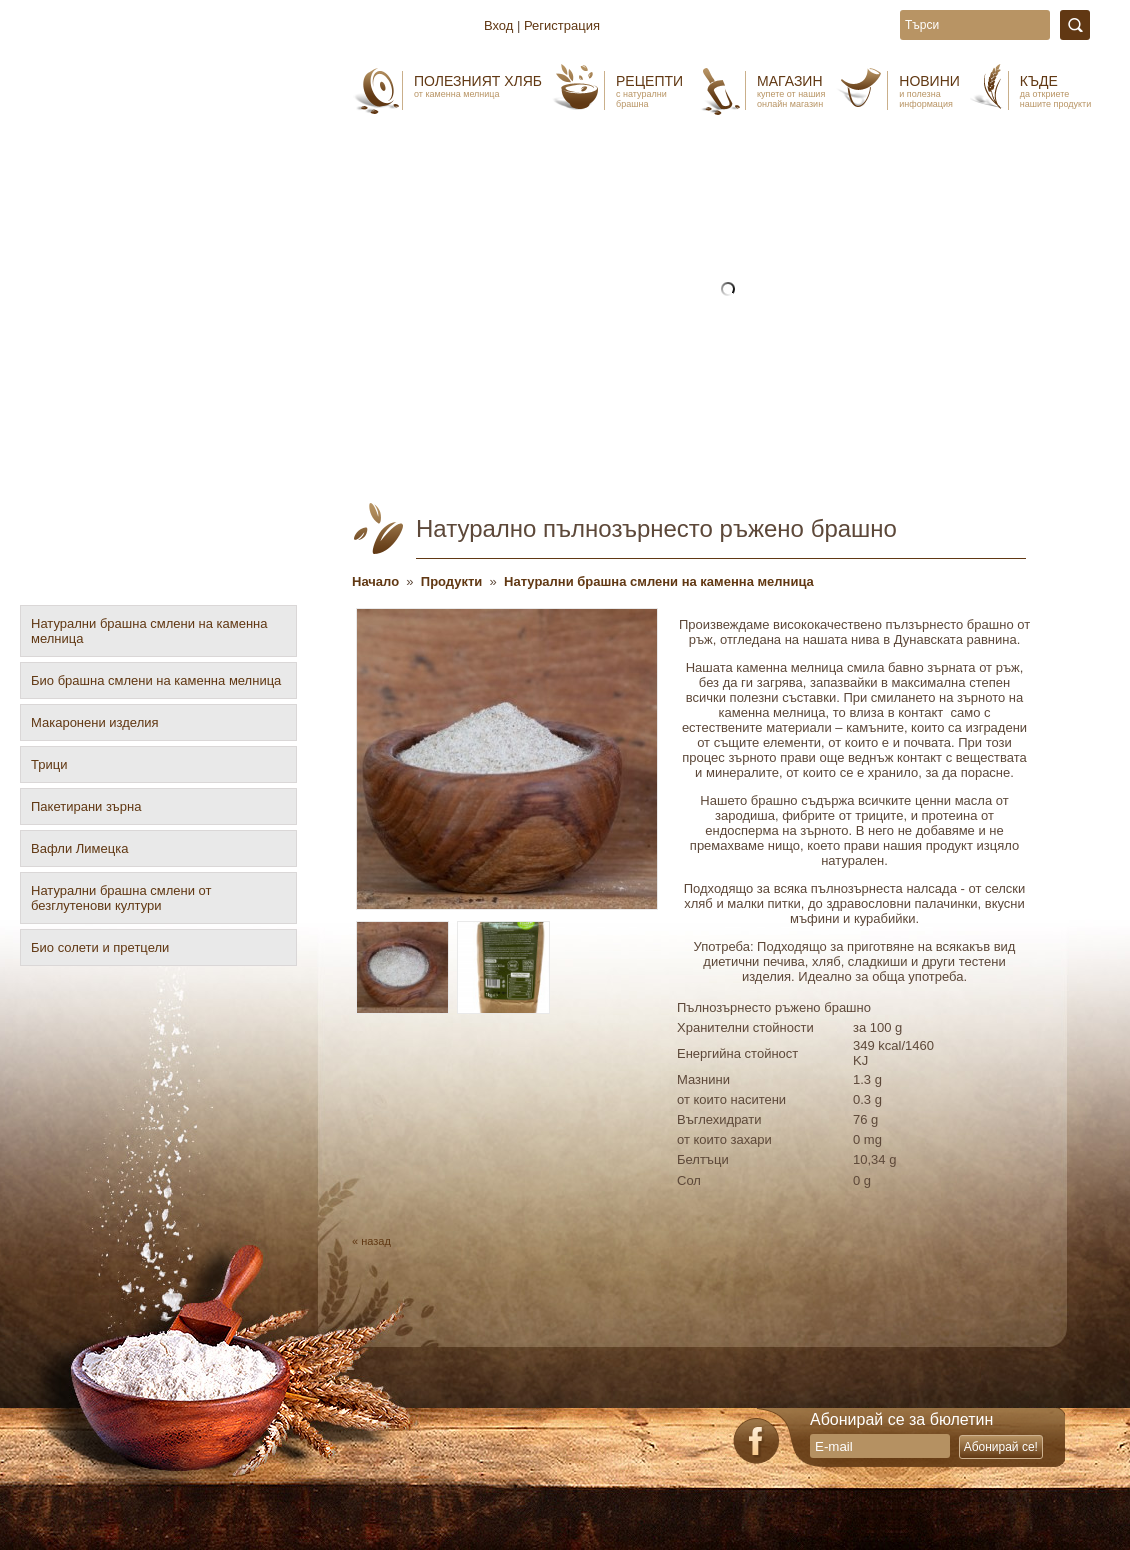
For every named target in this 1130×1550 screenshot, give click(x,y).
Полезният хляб (478, 86)
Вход (498, 25)
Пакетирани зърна (86, 806)
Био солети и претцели (100, 947)
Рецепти (649, 91)
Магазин (791, 91)
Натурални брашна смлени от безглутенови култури (121, 898)
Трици (49, 764)
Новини (929, 91)
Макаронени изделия (95, 722)
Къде (1055, 91)
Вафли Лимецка (79, 848)
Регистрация (562, 25)
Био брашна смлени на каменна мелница (156, 680)
